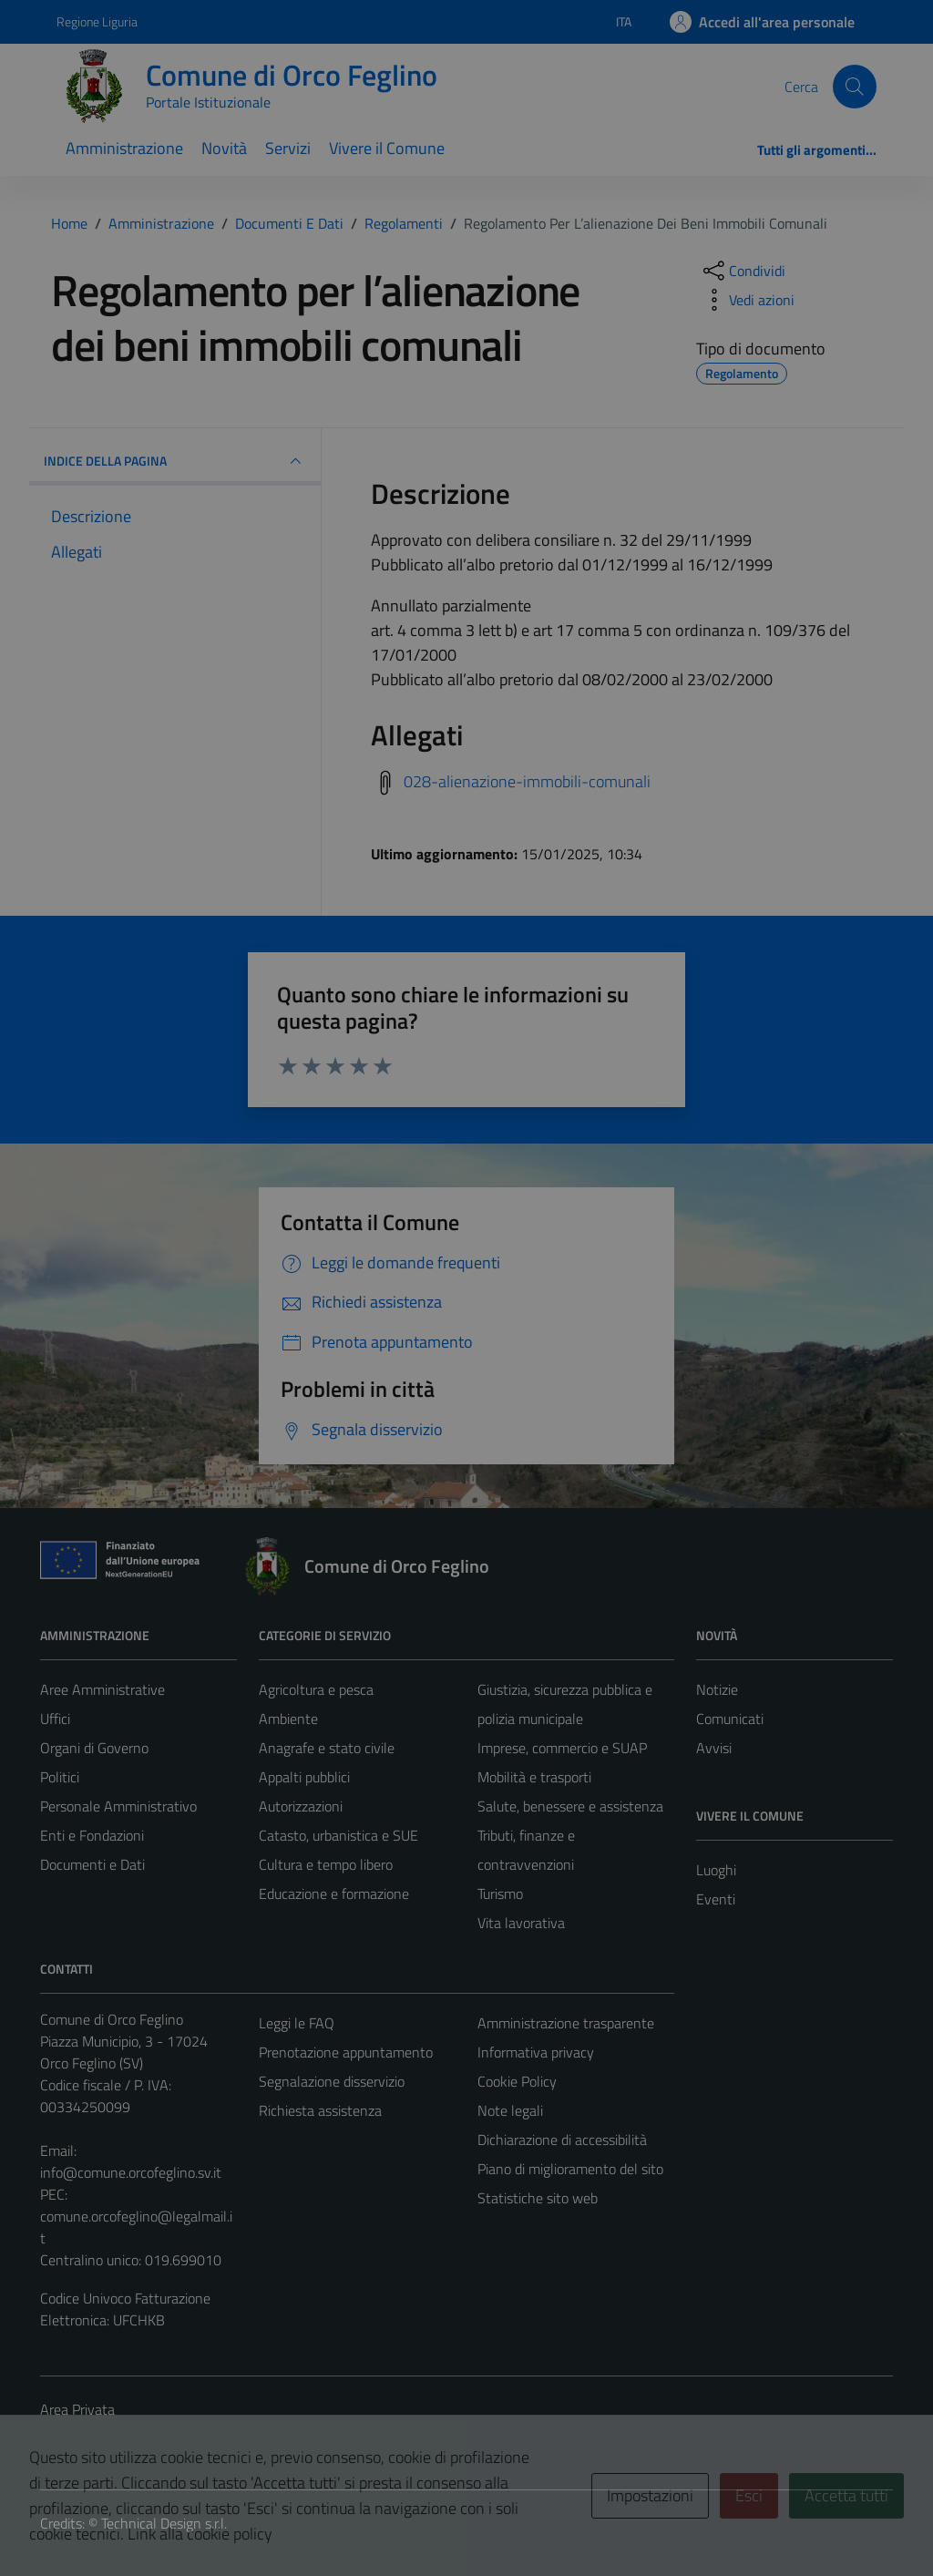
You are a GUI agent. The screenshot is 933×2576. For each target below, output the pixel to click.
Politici (59, 1777)
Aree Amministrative (102, 1689)
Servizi (288, 148)
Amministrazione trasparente (565, 2023)
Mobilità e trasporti (534, 1777)
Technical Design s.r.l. (164, 2523)
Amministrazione (124, 148)
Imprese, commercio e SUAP (562, 1748)
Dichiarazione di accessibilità (562, 2139)
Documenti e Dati (92, 1864)
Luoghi (716, 1870)
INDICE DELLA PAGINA (175, 461)
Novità (224, 148)
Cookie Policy (517, 2081)
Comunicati (730, 1718)
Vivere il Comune (387, 148)
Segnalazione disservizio (332, 2081)
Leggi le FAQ (296, 2023)
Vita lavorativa (521, 1923)
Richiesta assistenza (320, 2110)
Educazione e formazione (334, 1893)
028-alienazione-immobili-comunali (527, 781)
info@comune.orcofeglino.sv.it (130, 2172)
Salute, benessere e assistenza (570, 1806)
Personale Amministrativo (118, 1806)
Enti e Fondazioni (92, 1835)
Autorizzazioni (301, 1806)
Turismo (500, 1893)
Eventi (715, 1899)
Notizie (717, 1689)
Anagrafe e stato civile (327, 1748)
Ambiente (288, 1718)
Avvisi (714, 1748)
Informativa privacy (535, 2052)
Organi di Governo (94, 1748)
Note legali (510, 2110)
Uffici (55, 1718)
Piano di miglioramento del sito (570, 2169)
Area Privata (77, 2409)
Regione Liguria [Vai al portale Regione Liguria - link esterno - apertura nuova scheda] (97, 21)
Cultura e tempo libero (326, 1864)
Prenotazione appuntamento (346, 2052)
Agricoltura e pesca (316, 1689)
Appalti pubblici (304, 1777)
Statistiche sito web (537, 2198)
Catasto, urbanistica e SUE (338, 1835)
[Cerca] (855, 86)
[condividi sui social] (742, 270)
